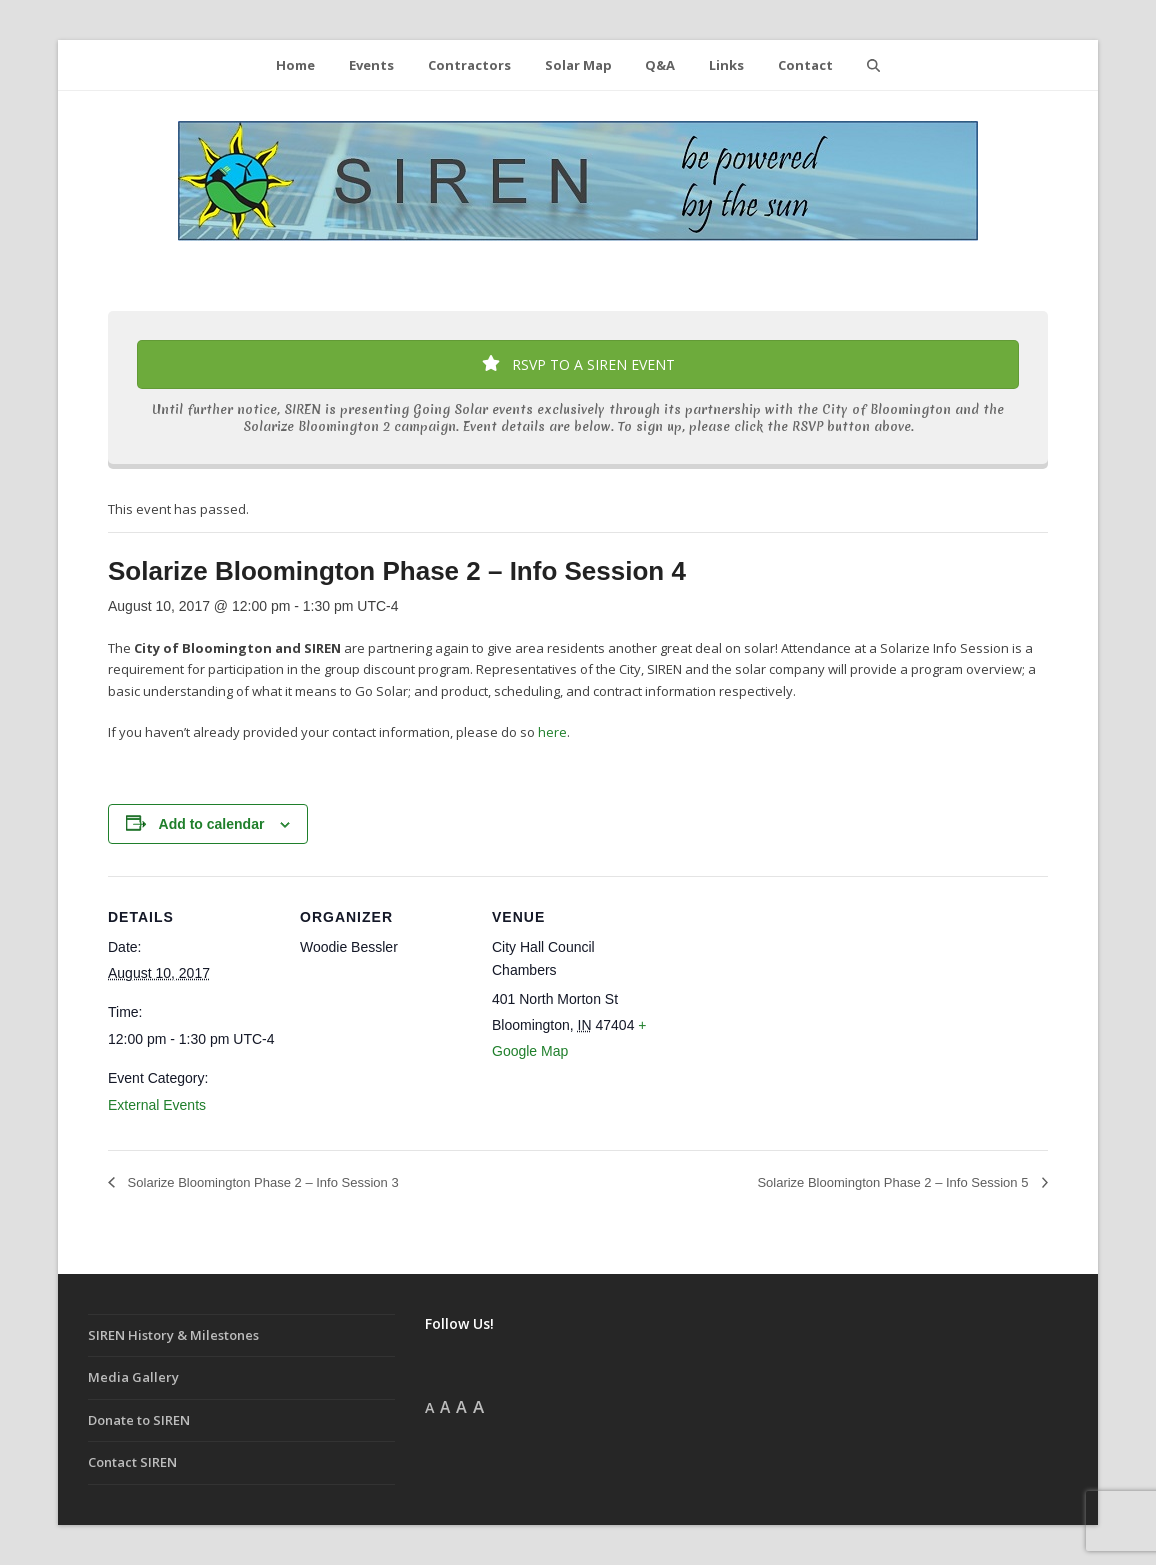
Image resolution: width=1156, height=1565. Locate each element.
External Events (157, 1105)
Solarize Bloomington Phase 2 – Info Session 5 (894, 1182)
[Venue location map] (789, 1013)
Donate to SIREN (139, 1420)
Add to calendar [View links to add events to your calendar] (212, 824)
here (552, 732)
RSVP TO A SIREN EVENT (578, 364)
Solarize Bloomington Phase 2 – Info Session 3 (261, 1182)
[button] (873, 65)
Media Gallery (133, 1377)
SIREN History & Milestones (173, 1335)
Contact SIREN (132, 1462)
